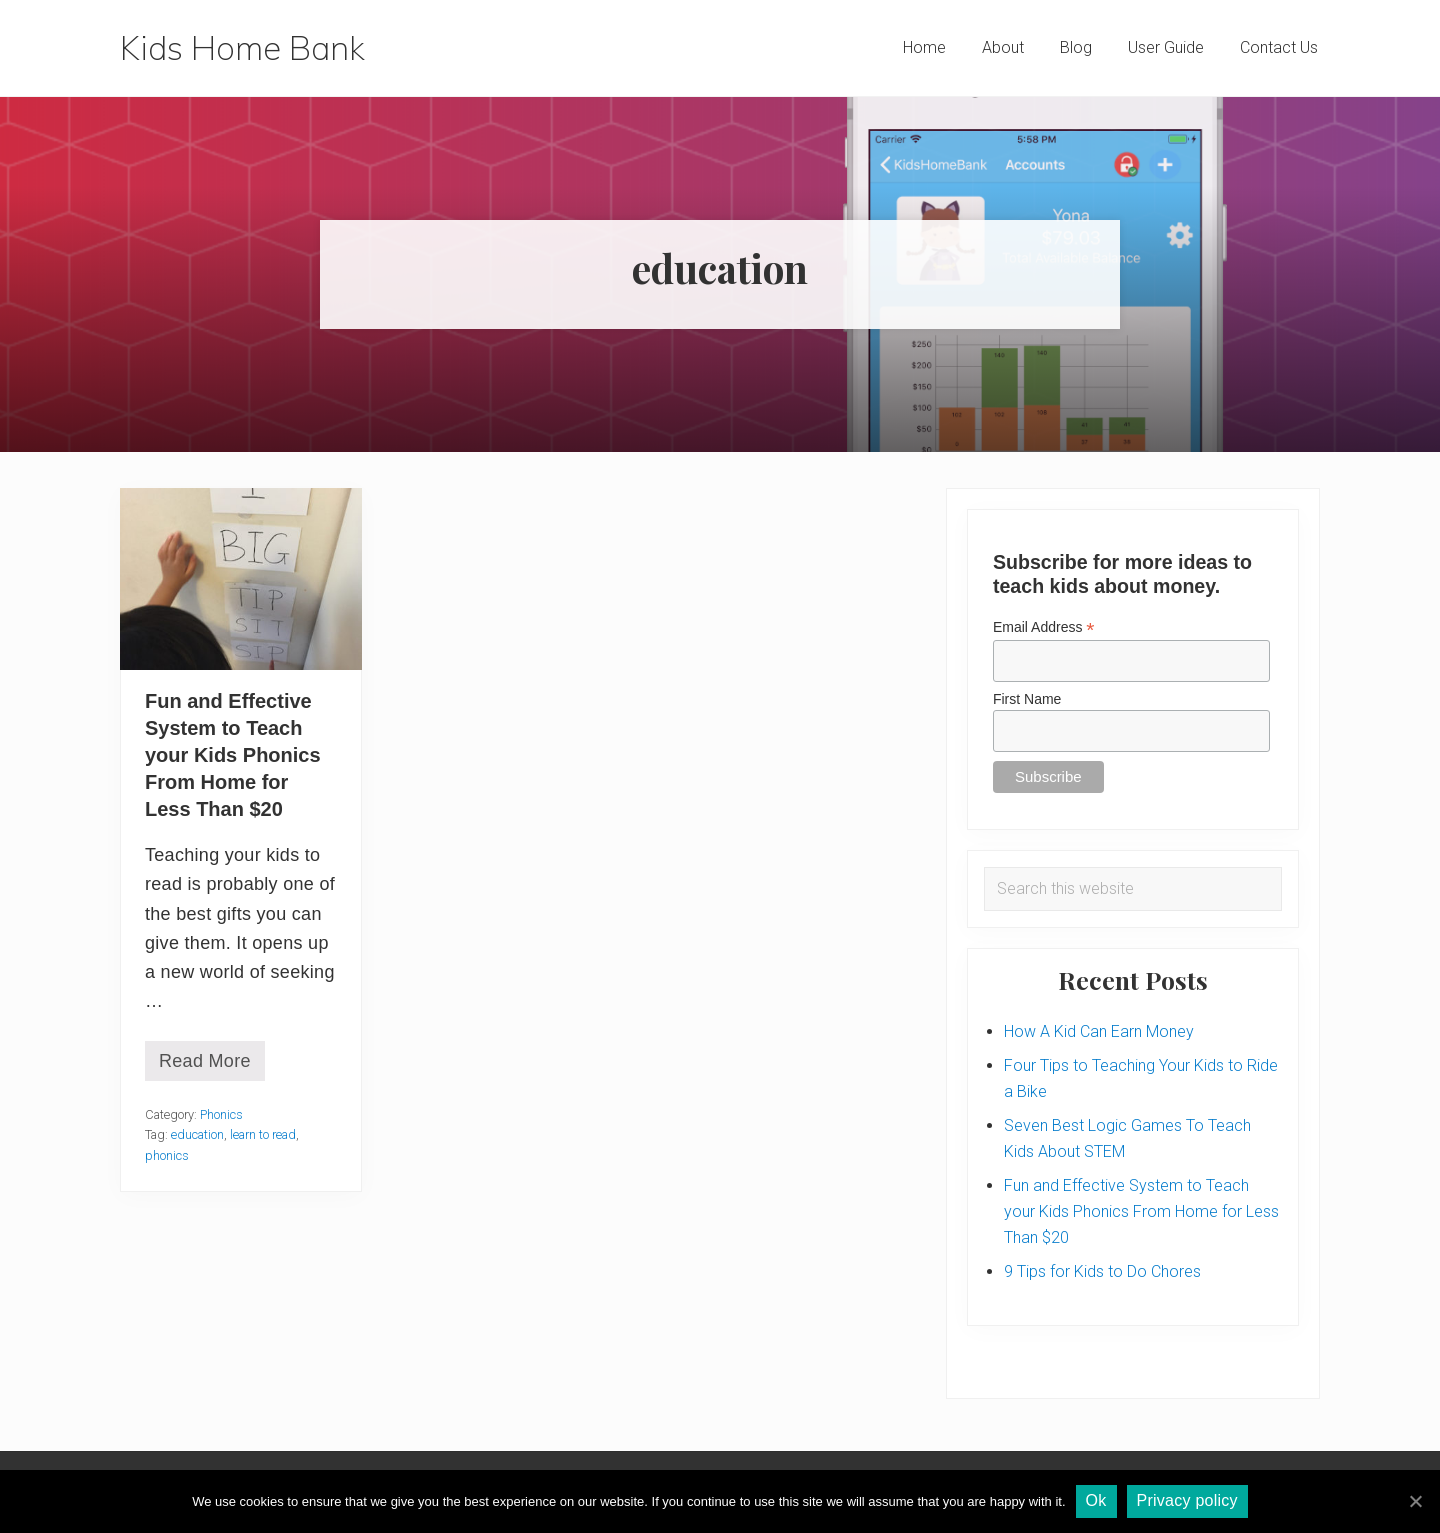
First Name (1027, 699)
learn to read (263, 1134)
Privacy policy (1187, 1500)
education (197, 1134)
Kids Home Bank (242, 48)
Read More (205, 1066)
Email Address (1044, 627)
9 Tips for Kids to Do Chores (1102, 1271)
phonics (167, 1155)
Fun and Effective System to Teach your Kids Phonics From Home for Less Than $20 (233, 755)
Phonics (221, 1114)
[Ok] (1415, 1501)
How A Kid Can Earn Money (1099, 1031)
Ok (1096, 1500)
